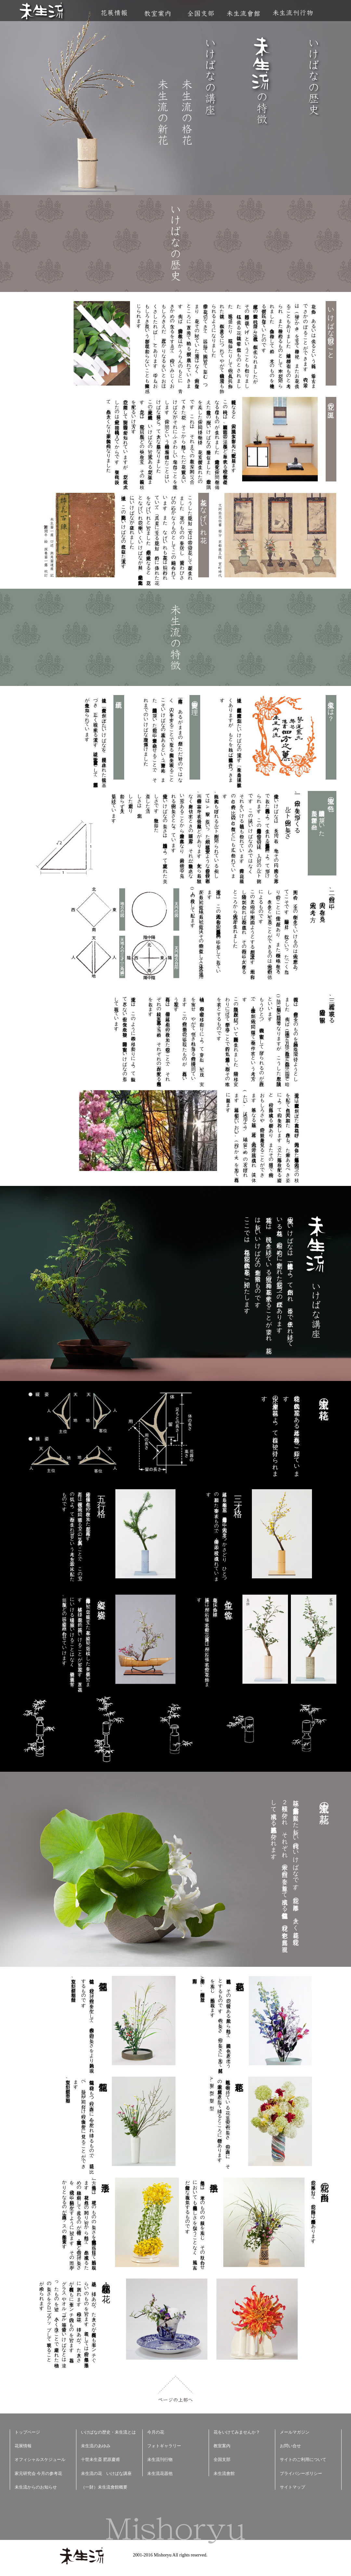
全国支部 (200, 13)
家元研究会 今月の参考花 (38, 2473)
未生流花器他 (160, 2473)
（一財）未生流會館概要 (104, 2487)
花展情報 (114, 13)
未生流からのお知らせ (36, 2487)
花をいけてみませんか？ (237, 2432)
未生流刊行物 (293, 13)
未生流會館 (243, 13)
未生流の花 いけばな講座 (106, 2473)
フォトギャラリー (164, 2445)
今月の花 (155, 2432)
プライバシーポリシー (301, 2473)
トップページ (27, 2432)
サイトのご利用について (303, 2459)
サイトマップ (292, 2487)
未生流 (42, 11)
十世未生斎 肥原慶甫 (100, 2459)
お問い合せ (290, 2445)
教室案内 (157, 13)
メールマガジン (294, 2432)
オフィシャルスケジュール (40, 2459)
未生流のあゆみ (95, 2445)
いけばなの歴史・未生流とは (108, 2432)
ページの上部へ (175, 2389)
